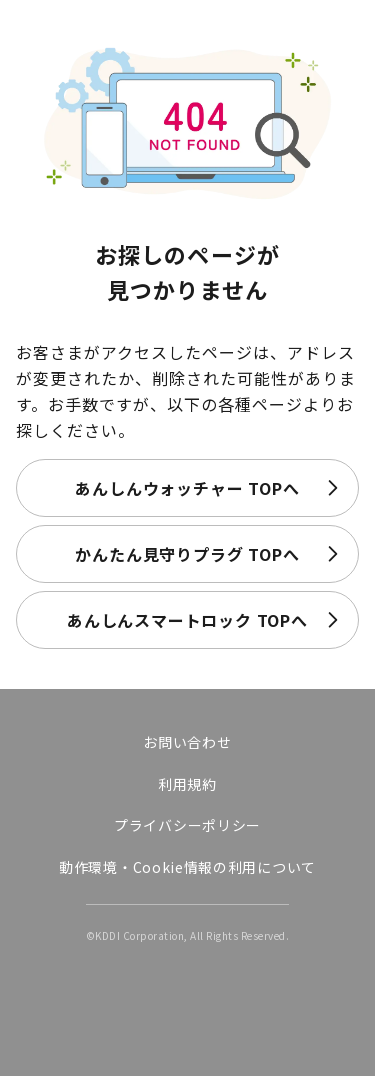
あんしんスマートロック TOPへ (187, 620)
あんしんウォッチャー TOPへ (187, 488)
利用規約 (187, 784)
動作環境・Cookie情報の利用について (187, 867)
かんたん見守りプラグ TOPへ (187, 554)
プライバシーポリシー (187, 825)
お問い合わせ (187, 742)
